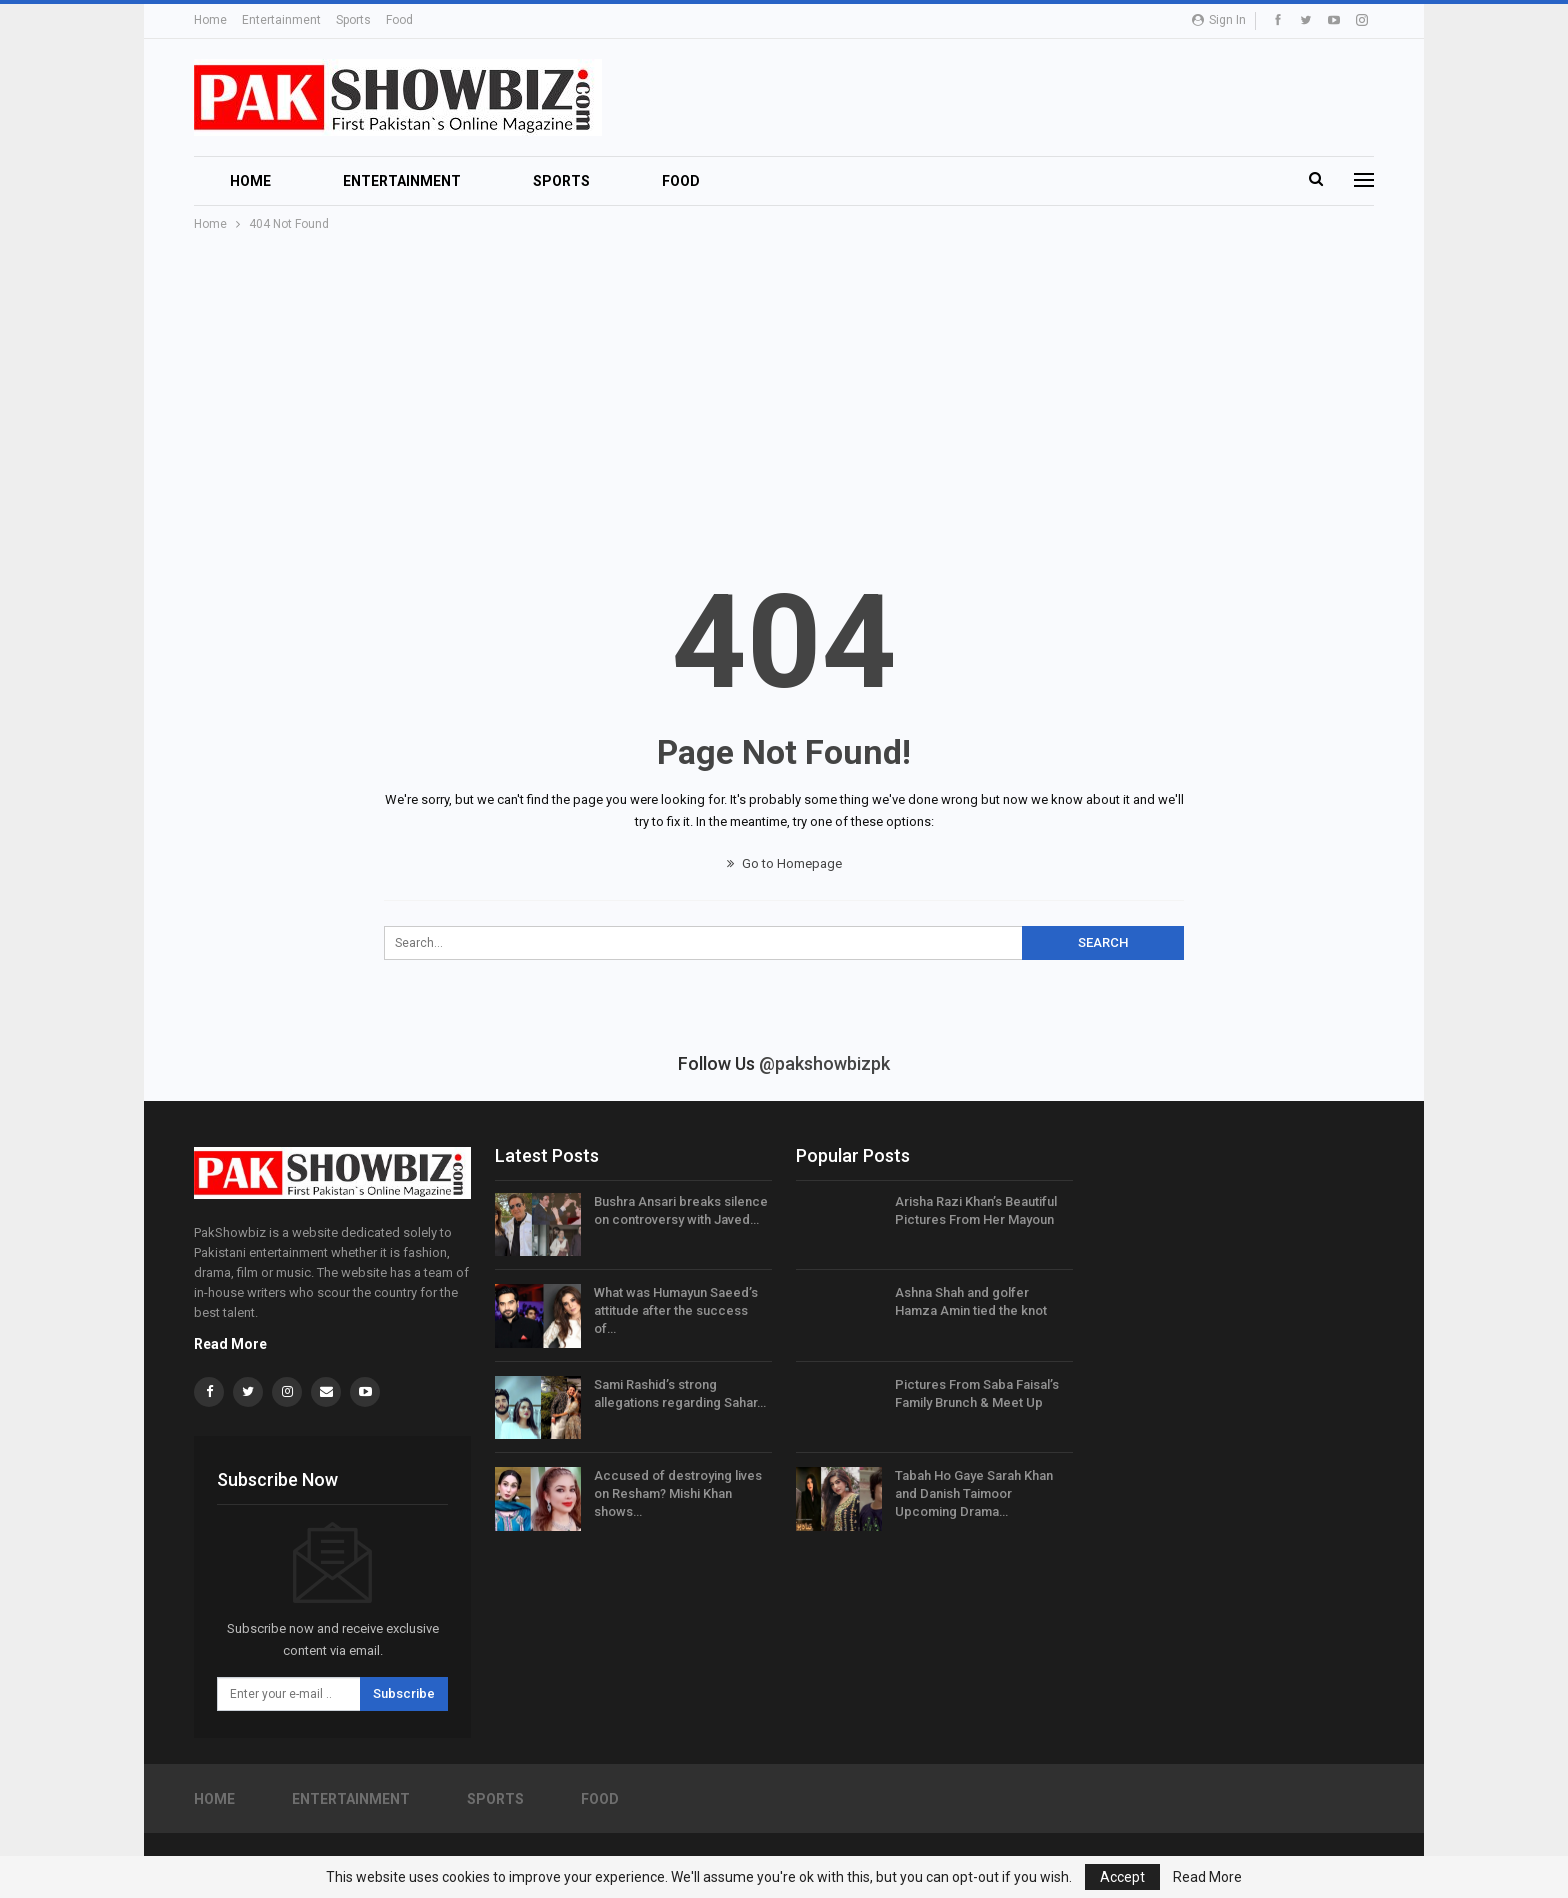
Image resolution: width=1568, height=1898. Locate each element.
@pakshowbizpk (824, 1063)
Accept (1122, 1877)
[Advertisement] (784, 385)
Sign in (1219, 20)
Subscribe (404, 1693)
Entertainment (281, 20)
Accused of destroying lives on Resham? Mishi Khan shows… (678, 1493)
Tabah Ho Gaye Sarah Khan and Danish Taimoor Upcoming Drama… (974, 1493)
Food (399, 20)
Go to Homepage (784, 863)
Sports (353, 20)
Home (210, 20)
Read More (230, 1344)
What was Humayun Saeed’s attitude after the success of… (676, 1310)
